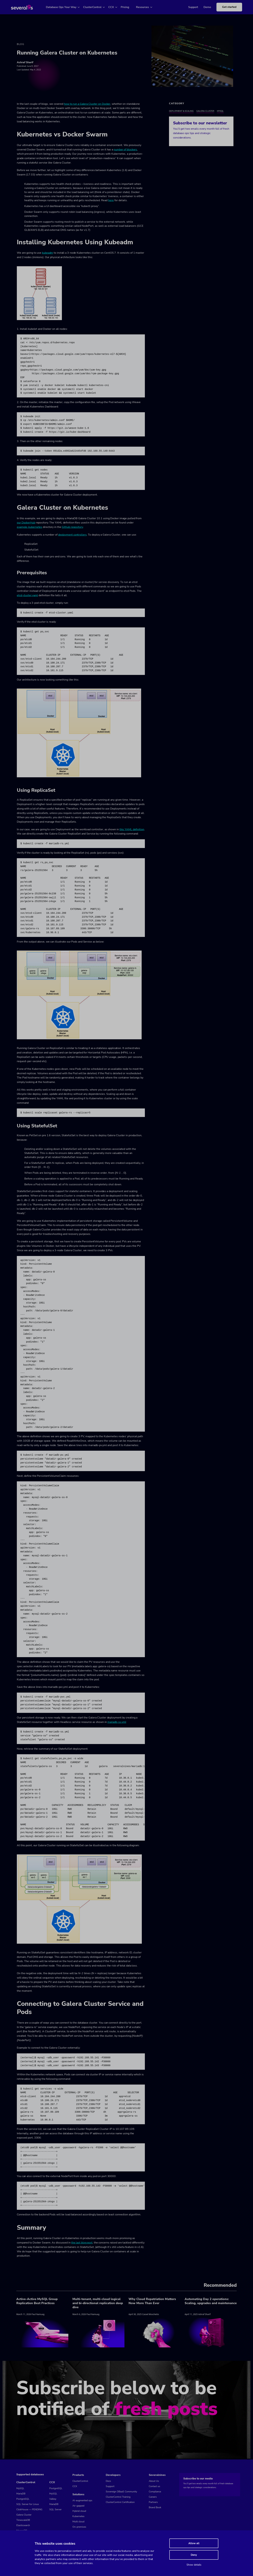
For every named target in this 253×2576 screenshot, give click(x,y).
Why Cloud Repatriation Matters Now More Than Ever (152, 2302)
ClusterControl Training (118, 2496)
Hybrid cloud (79, 2511)
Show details (194, 2564)
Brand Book (155, 2507)
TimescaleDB (23, 2520)
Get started (224, 7)
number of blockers (125, 150)
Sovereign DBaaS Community (121, 2491)
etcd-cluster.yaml (27, 596)
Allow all (193, 2543)
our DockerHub (26, 523)
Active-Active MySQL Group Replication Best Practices (37, 2302)
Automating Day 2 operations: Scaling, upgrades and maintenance (211, 2302)
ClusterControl (96, 7)
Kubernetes (78, 2516)
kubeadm (47, 254)
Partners (153, 2502)
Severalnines (157, 2475)
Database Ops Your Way (65, 7)
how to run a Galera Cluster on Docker (87, 104)
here (111, 201)
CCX (115, 7)
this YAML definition (132, 830)
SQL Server (55, 2509)
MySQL (220, 111)
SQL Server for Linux (27, 2504)
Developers (113, 2475)
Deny (194, 2555)
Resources (146, 7)
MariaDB (20, 2493)
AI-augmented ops (82, 2500)
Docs (108, 2481)
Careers (153, 2496)
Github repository (72, 528)
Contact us (154, 2486)
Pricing (129, 7)
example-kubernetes (29, 528)
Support (188, 7)
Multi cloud (78, 2521)
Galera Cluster (205, 111)
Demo (202, 7)
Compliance (155, 2491)
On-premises (79, 2526)
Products (78, 2475)
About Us (154, 2481)
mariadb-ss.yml (116, 1723)
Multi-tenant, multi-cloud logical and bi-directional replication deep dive (97, 2304)
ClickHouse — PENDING (29, 2509)
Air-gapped (78, 2505)
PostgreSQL (22, 2499)
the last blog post (81, 2243)
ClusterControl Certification (120, 2502)
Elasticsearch (23, 2525)
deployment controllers (72, 535)
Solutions (78, 2494)
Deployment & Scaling (181, 111)
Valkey (52, 2499)
